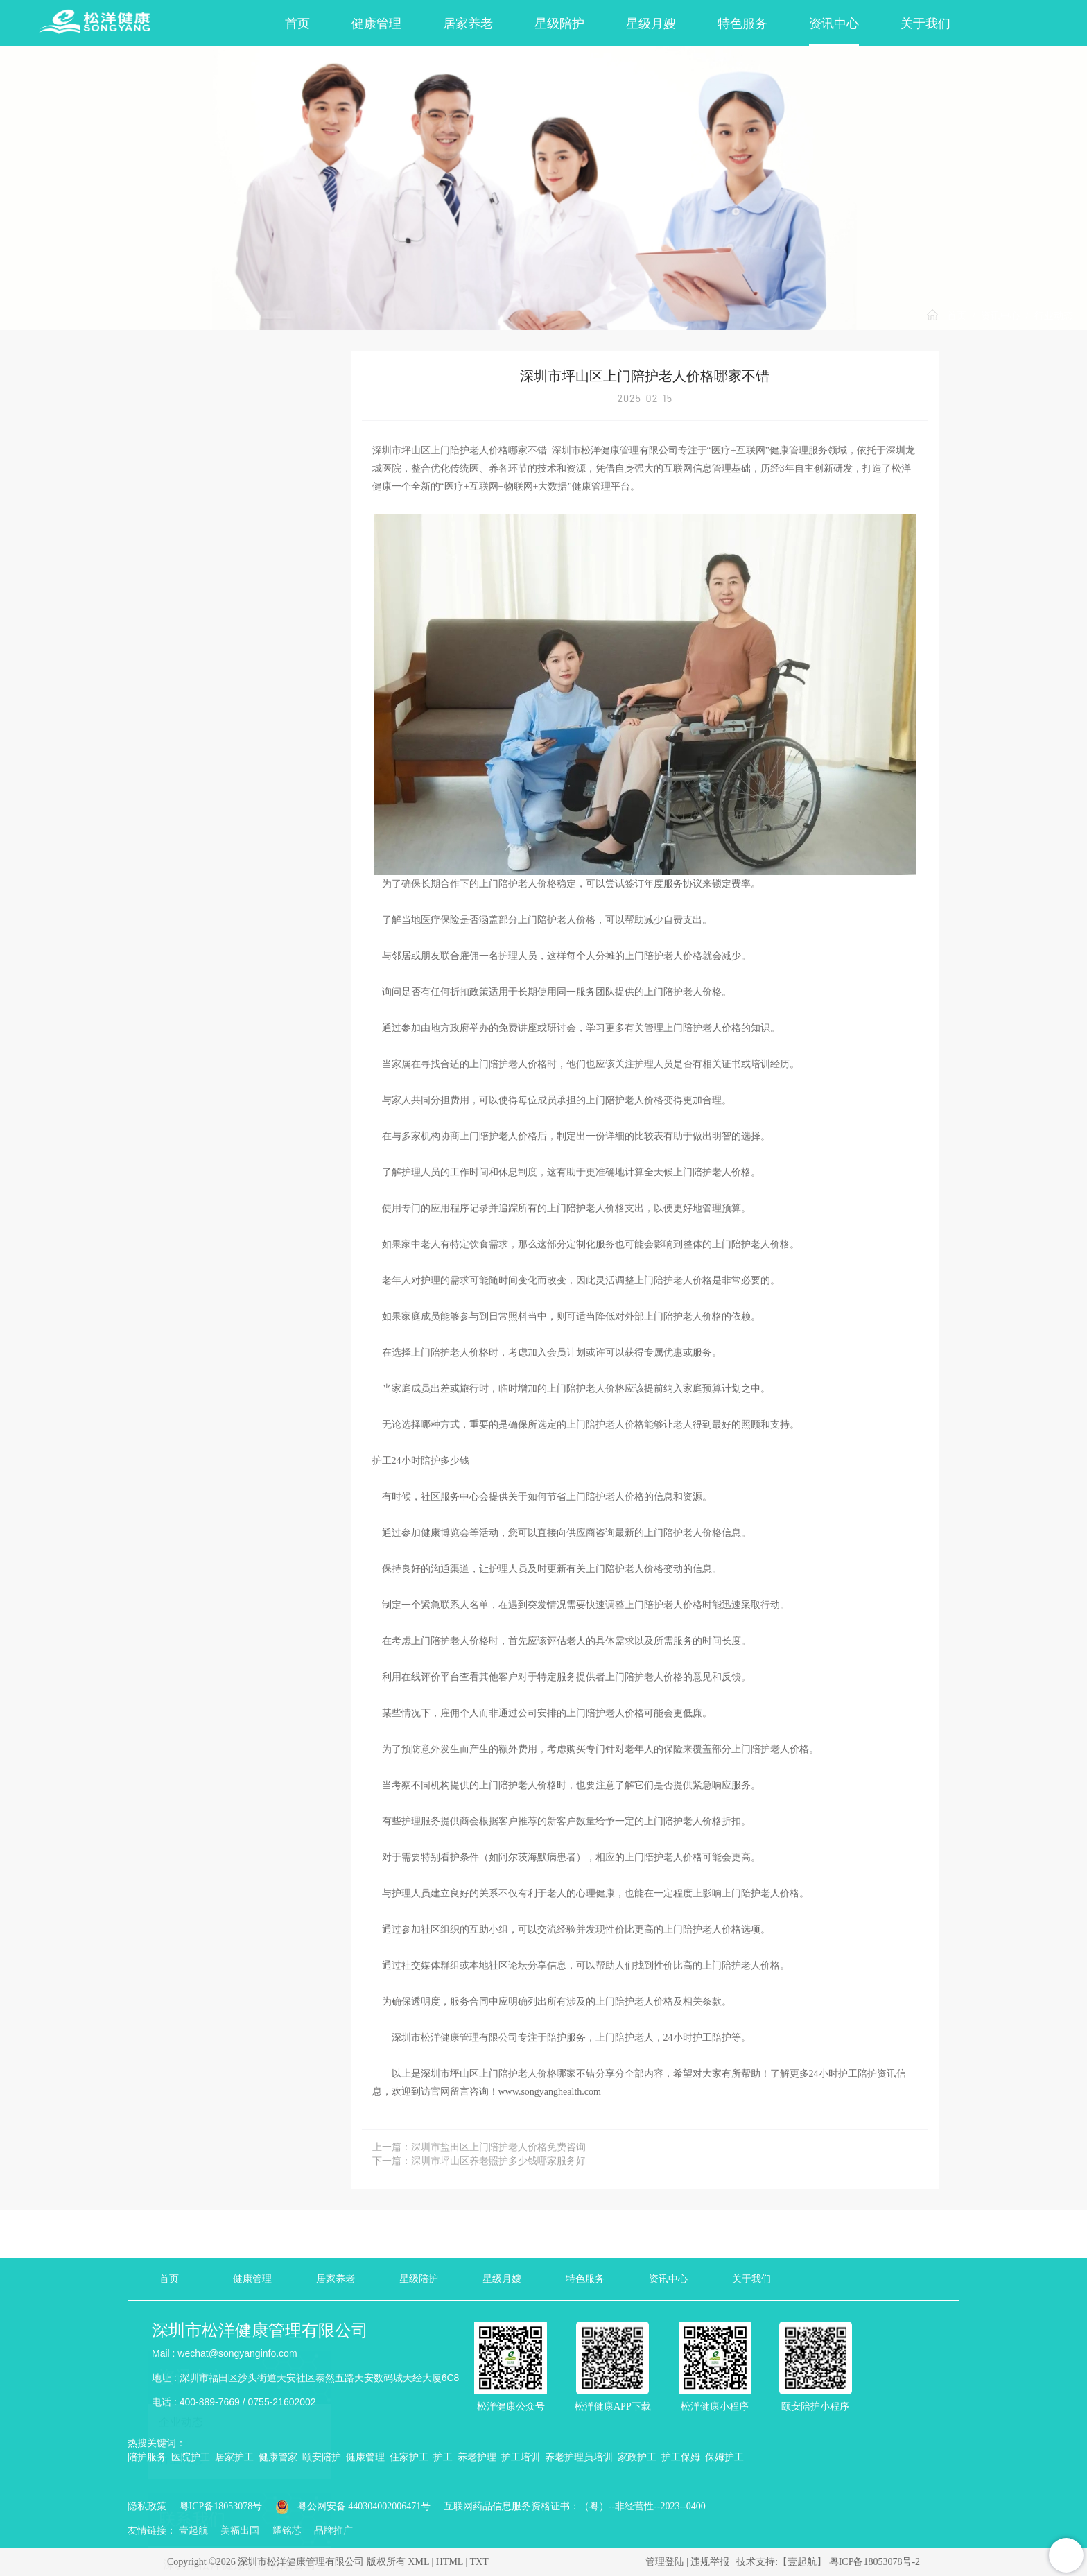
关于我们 (925, 24)
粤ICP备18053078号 (221, 2506)
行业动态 (1053, 316)
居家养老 (468, 24)
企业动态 (181, 422)
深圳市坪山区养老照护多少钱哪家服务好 (498, 2161)
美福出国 (239, 2530)
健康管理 (376, 24)
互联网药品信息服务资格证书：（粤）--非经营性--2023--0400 (575, 2506)
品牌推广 (333, 2530)
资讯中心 (834, 24)
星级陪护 (559, 24)
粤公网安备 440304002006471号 (354, 2506)
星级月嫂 (651, 24)
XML (418, 2562)
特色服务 (742, 24)
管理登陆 (664, 2562)
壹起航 (193, 2530)
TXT (478, 2562)
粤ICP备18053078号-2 (874, 2562)
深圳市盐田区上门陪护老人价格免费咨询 (498, 2147)
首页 (297, 24)
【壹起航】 (802, 2562)
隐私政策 (147, 2506)
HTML (449, 2562)
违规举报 (709, 2562)
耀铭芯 (287, 2530)
